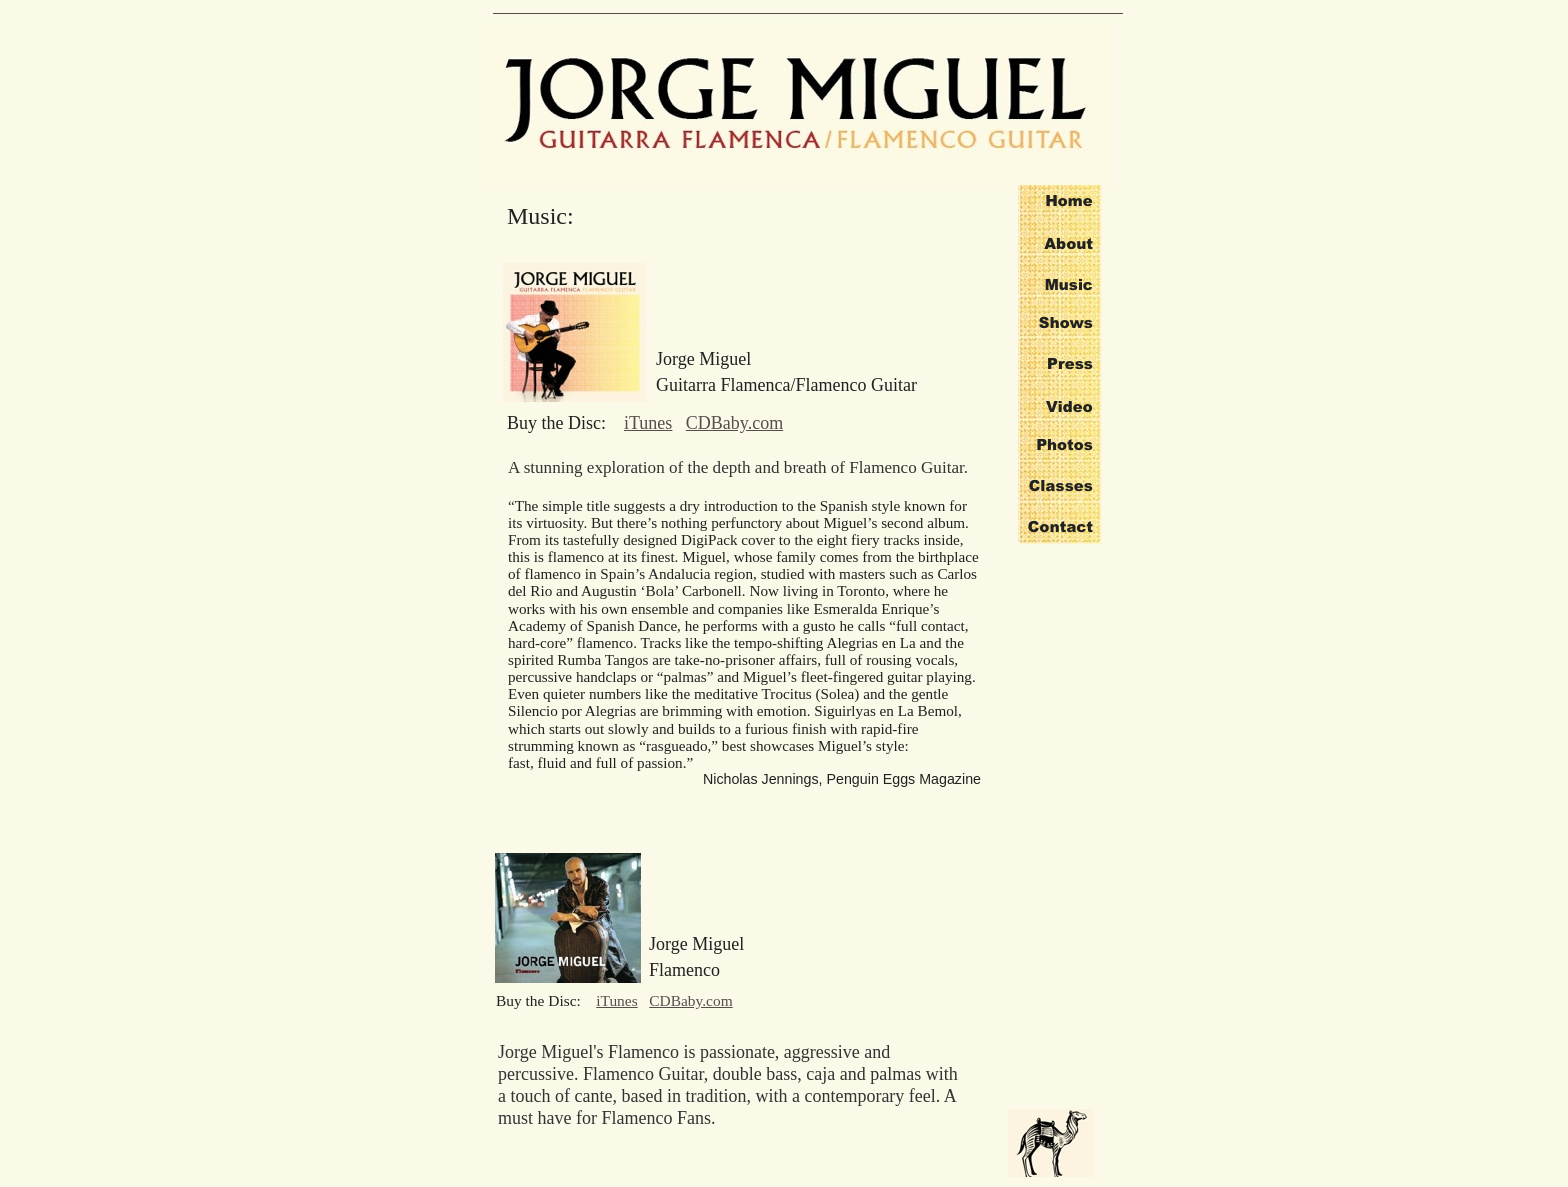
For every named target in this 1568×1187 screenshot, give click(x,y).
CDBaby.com (734, 423)
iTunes (648, 423)
